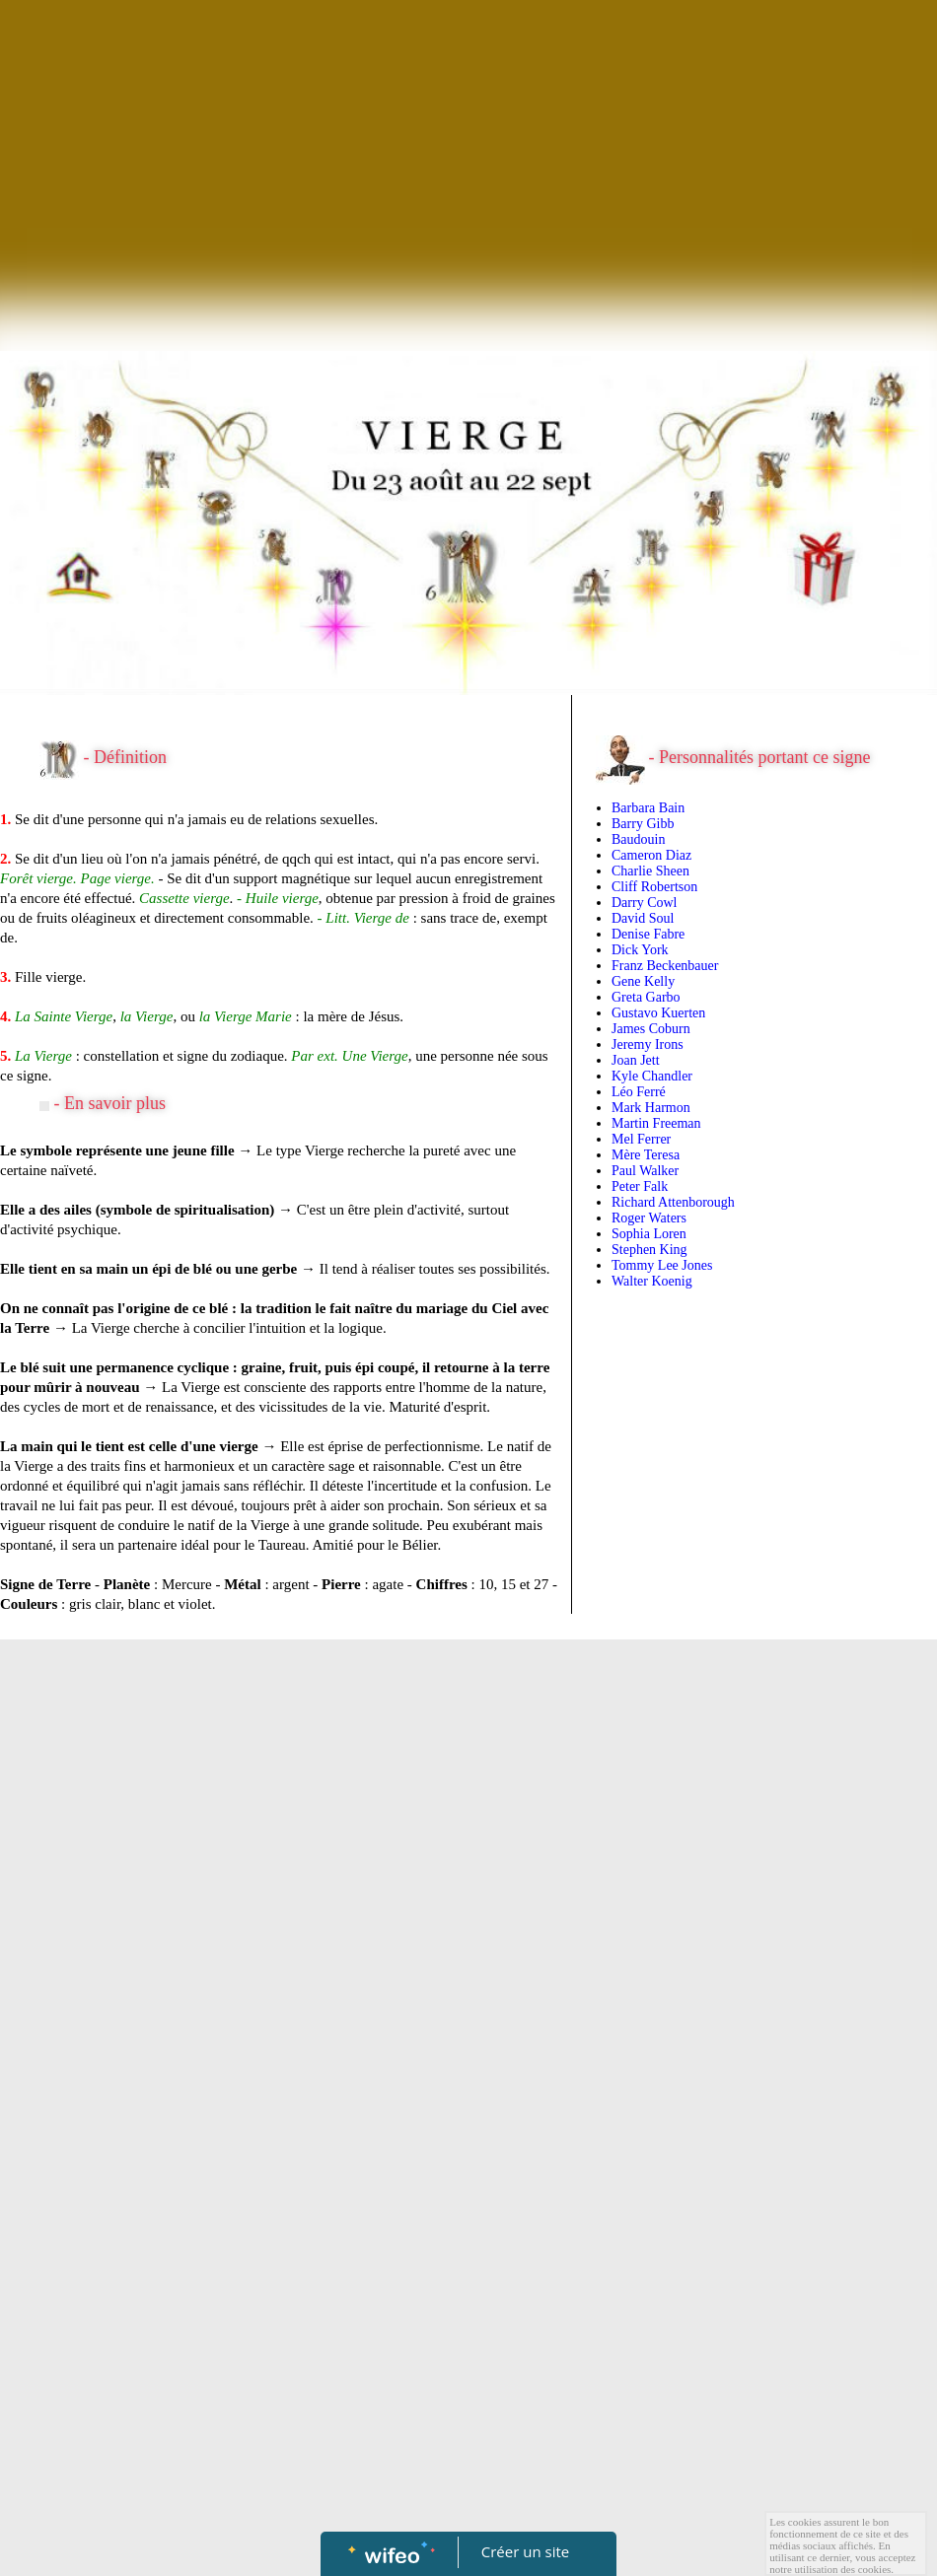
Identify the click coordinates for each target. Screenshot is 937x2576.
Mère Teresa (646, 1155)
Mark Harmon (651, 1107)
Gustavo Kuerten (658, 1013)
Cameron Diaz (651, 855)
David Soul (643, 918)
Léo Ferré (639, 1091)
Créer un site (525, 2551)
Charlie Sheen (650, 871)
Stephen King (649, 1249)
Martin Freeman (656, 1123)
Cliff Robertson (654, 886)
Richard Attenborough (673, 1202)
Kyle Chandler (652, 1076)
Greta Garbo (646, 997)
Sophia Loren (649, 1233)
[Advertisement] (468, 148)
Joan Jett (636, 1060)
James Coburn (651, 1028)
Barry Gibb (643, 823)
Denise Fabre (648, 934)
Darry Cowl (645, 902)
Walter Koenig (652, 1281)
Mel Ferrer (641, 1139)
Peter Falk (640, 1186)
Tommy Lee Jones (662, 1265)
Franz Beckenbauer (665, 965)
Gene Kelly (643, 981)
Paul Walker (645, 1170)
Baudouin (638, 839)
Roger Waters (649, 1218)
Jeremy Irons (648, 1044)
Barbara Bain (648, 808)
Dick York (640, 949)
